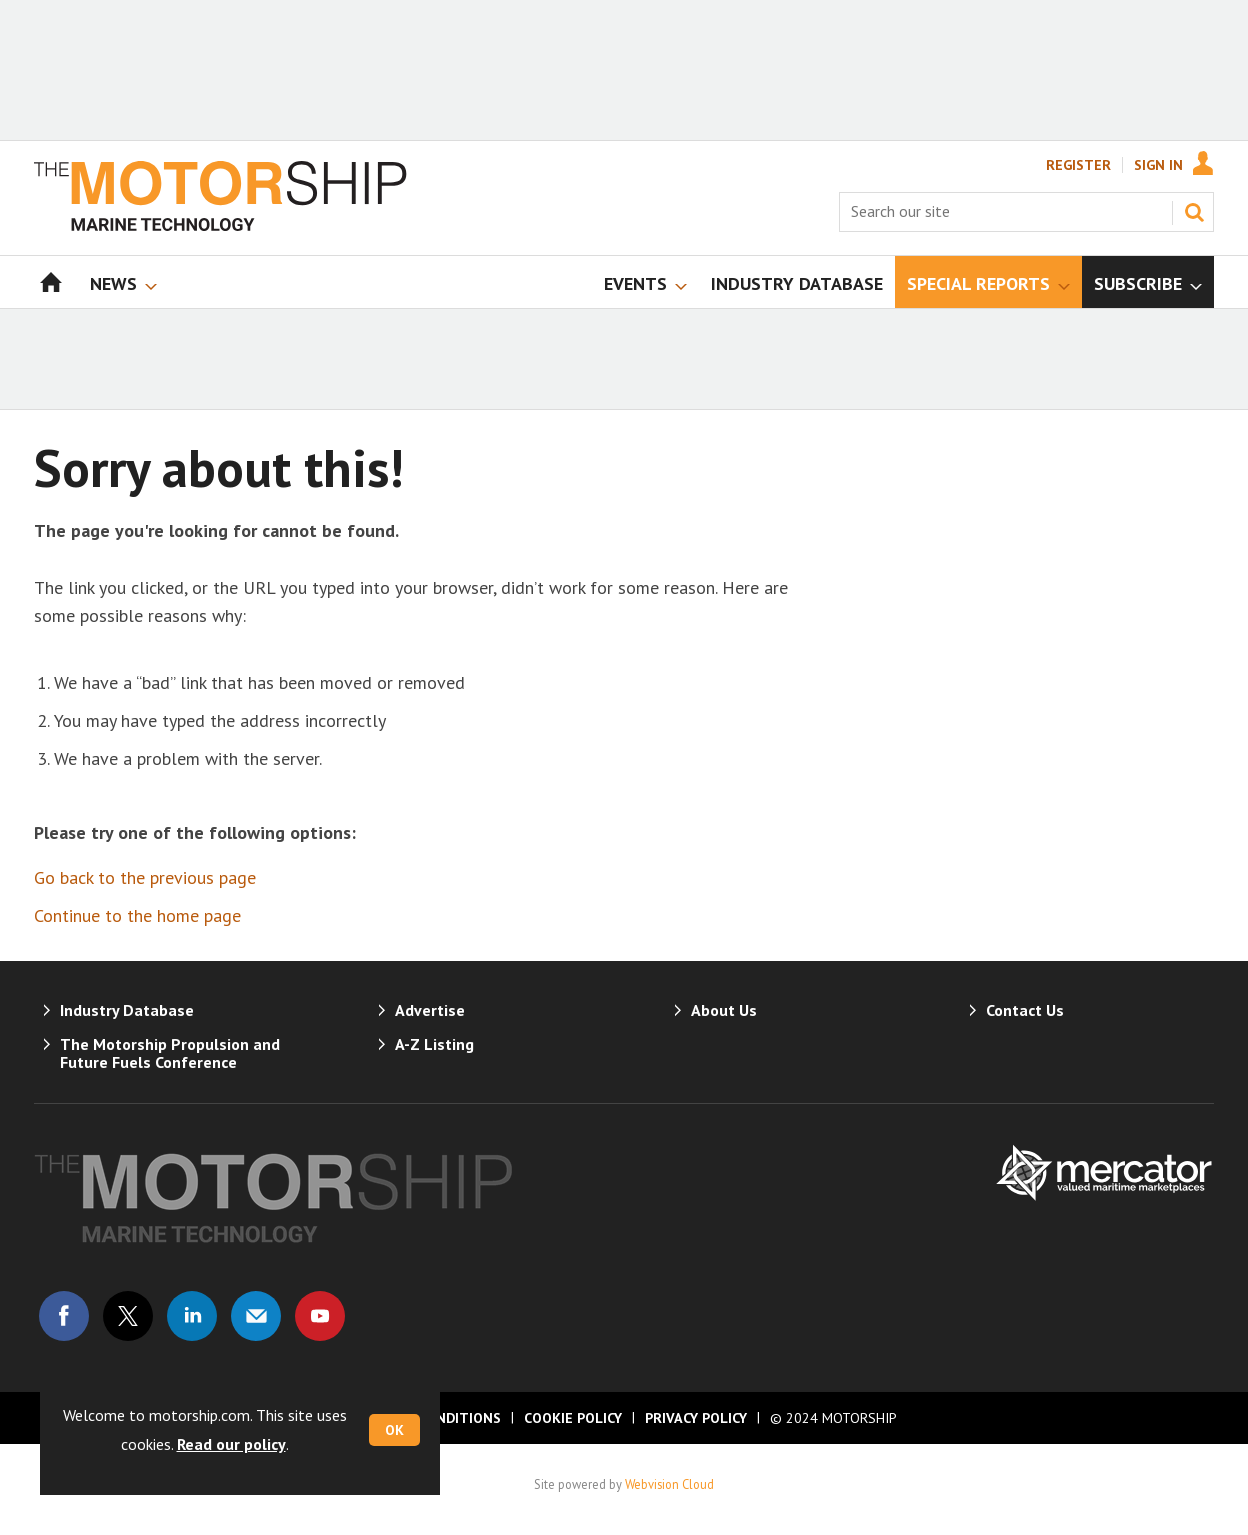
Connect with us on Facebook (64, 1316)
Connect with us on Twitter (128, 1316)
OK (394, 1430)
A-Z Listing (434, 1044)
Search (1194, 212)
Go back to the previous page (145, 877)
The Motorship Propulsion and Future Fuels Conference (170, 1053)
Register (1078, 165)
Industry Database (127, 1010)
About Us (724, 1010)
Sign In (1158, 165)
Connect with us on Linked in (192, 1316)
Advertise (430, 1010)
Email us (256, 1316)
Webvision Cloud (669, 1484)
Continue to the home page (137, 915)
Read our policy (231, 1444)
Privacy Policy (696, 1418)
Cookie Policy (573, 1418)
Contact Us (1025, 1010)
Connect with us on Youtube (320, 1316)
